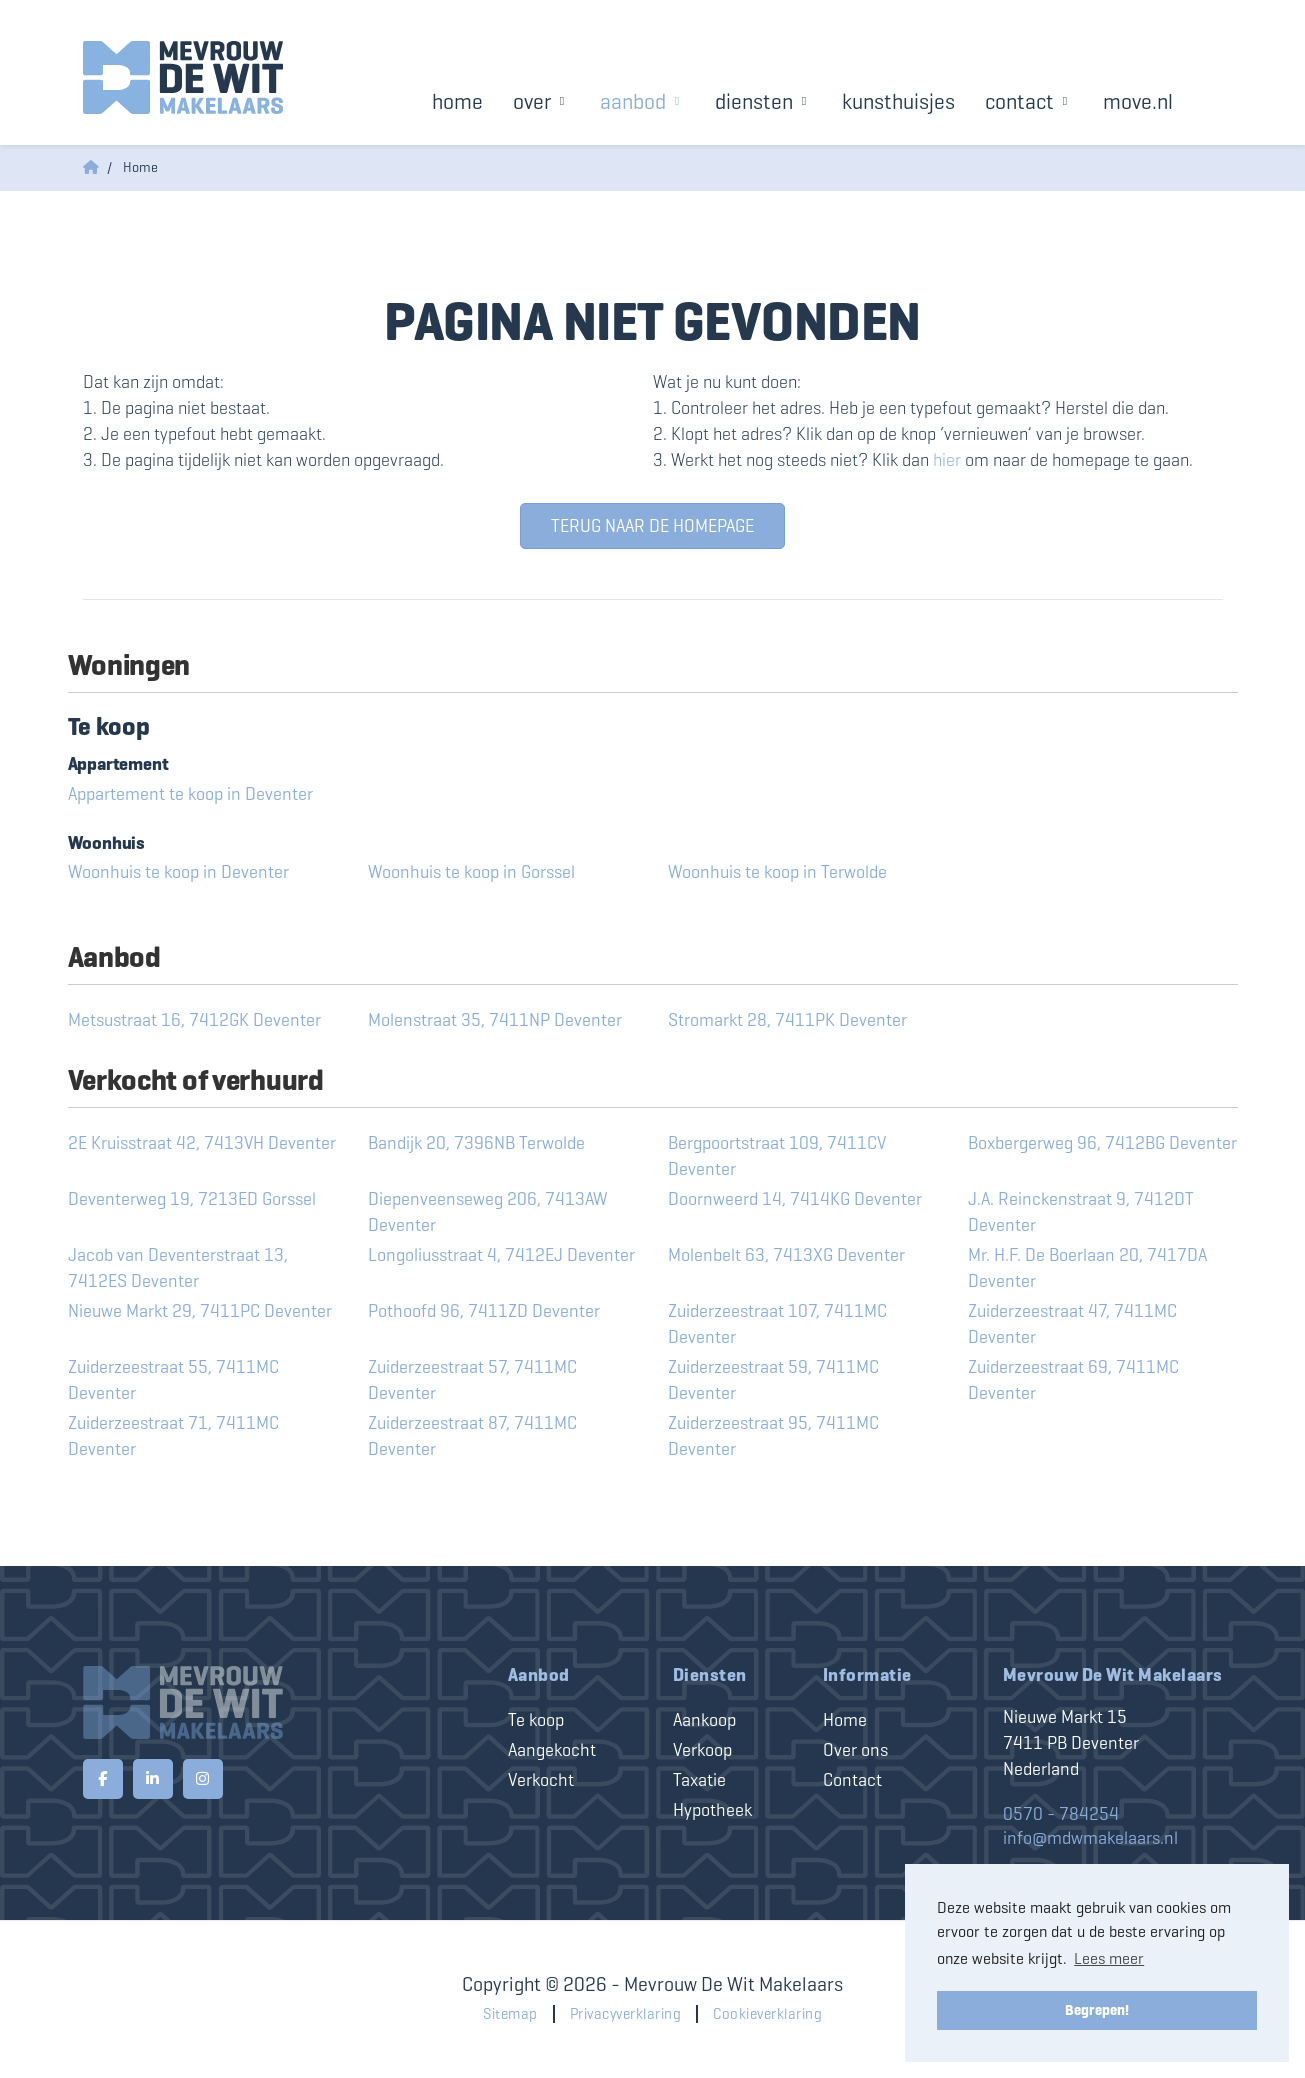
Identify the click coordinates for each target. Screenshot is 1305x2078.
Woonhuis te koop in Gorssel (471, 872)
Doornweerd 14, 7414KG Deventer (795, 1199)
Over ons (855, 1750)
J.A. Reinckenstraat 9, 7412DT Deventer (1081, 1212)
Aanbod (642, 101)
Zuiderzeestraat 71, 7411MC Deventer (173, 1436)
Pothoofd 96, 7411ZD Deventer (484, 1311)
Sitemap (510, 2014)
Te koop (536, 1720)
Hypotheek (712, 1810)
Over (541, 101)
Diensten (763, 101)
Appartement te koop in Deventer (190, 794)
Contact (1029, 101)
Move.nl (1138, 101)
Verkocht (541, 1780)
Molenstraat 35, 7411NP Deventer (495, 1020)
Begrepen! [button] (1097, 2010)
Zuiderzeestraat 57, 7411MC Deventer (472, 1380)
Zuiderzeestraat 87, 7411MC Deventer (472, 1436)
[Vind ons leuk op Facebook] (103, 1779)
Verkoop (702, 1750)
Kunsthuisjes (898, 101)
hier (947, 460)
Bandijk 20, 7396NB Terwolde (476, 1143)
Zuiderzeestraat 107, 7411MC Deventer (777, 1324)
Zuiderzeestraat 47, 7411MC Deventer (1072, 1324)
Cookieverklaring (767, 2014)
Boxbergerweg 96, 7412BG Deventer (1102, 1143)
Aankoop (704, 1720)
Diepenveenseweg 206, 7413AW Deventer (487, 1212)
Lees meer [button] (1109, 1958)
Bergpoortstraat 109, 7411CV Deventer (777, 1156)
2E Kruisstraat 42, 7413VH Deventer (202, 1143)
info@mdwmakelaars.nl (1090, 1838)
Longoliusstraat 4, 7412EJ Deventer (501, 1255)
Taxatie (699, 1780)
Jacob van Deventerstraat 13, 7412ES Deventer (178, 1268)
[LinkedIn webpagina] (153, 1779)
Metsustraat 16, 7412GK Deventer (194, 1020)
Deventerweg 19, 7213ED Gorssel (192, 1199)
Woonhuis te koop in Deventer (178, 872)
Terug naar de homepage (652, 526)
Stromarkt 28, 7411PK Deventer (787, 1020)
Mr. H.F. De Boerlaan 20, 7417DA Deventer (1087, 1268)
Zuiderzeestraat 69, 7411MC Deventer (1073, 1380)
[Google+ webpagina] (203, 1779)
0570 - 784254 (1061, 1814)
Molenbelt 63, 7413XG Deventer (786, 1255)
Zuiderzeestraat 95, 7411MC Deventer (773, 1436)
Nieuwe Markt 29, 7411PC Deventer (200, 1311)
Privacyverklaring (626, 2014)
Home (457, 101)
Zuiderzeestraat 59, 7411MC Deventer (773, 1380)
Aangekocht (552, 1750)
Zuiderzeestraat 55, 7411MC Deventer (173, 1380)
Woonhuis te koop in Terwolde (777, 872)
